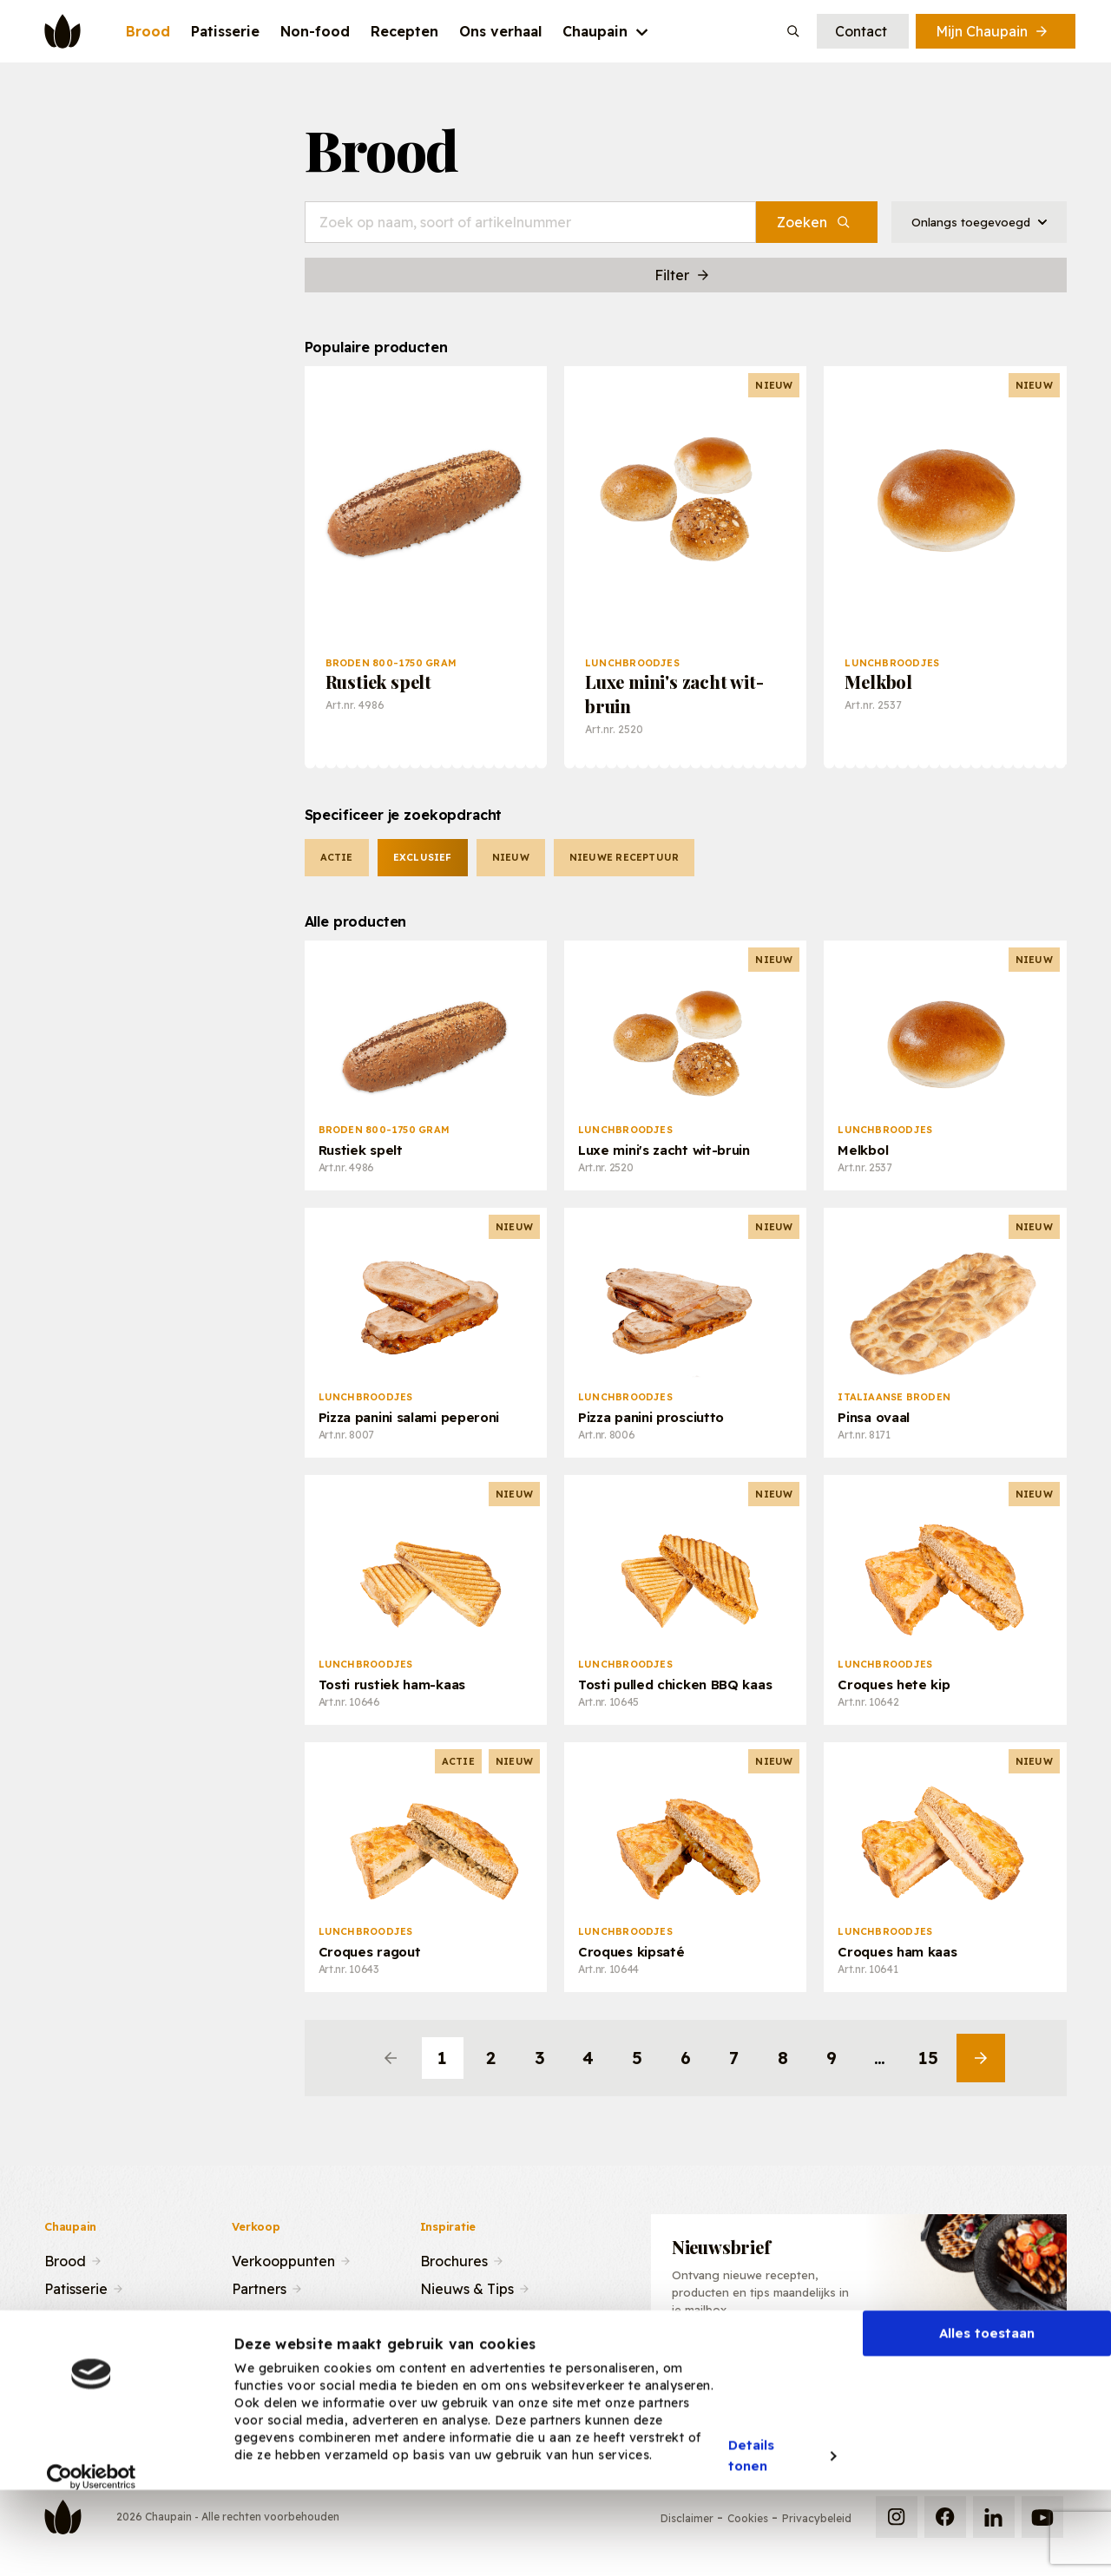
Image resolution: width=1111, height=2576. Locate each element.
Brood (65, 2259)
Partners (259, 2287)
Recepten (76, 2315)
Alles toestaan (987, 2405)
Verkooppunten (283, 2259)
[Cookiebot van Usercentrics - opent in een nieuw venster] (92, 2549)
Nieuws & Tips (467, 2287)
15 (928, 2057)
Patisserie (76, 2287)
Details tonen (751, 2528)
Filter (683, 275)
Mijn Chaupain (993, 31)
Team (249, 2315)
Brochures (454, 2259)
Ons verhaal (83, 2343)
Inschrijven (977, 2374)
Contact (861, 31)
